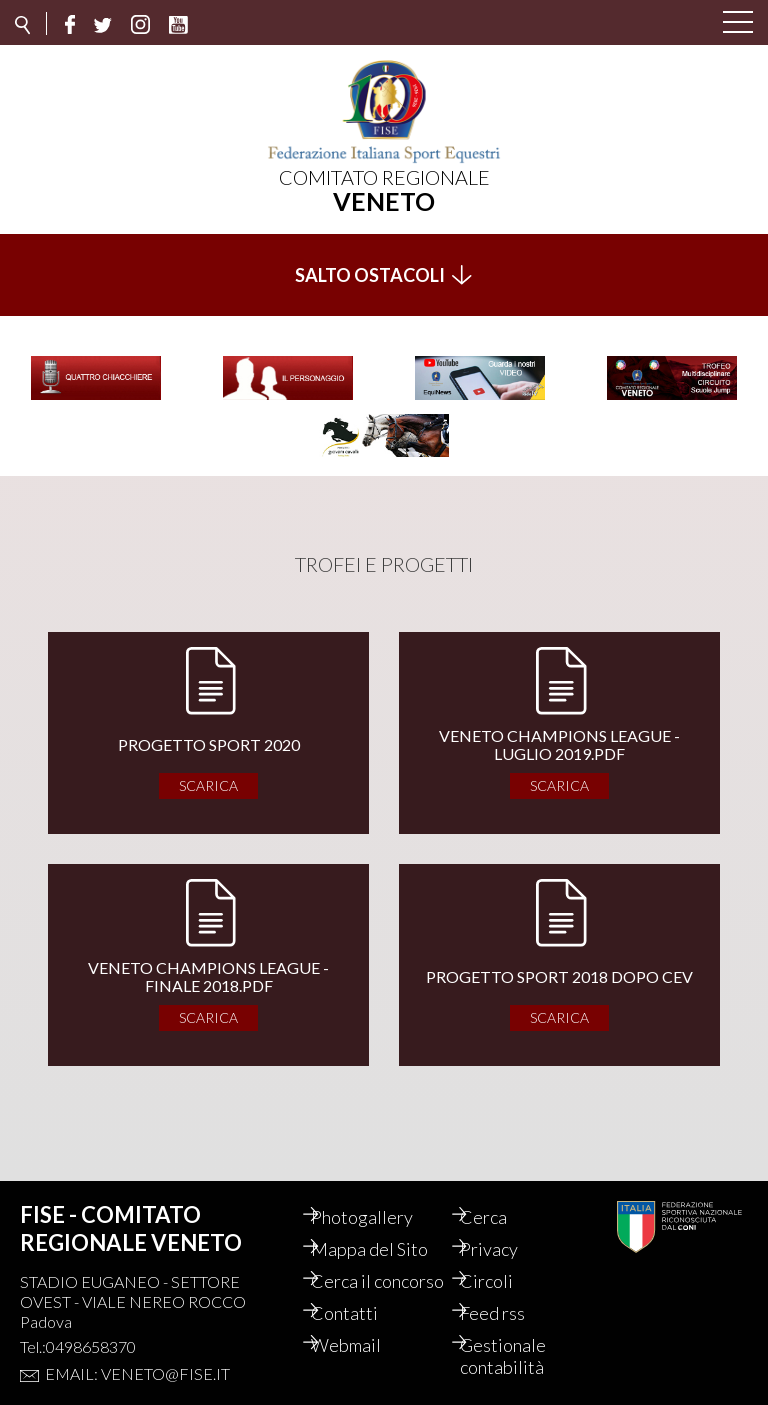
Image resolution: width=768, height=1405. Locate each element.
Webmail (363, 1347)
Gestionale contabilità (520, 1358)
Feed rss (509, 1315)
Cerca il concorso (363, 1272)
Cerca (500, 1197)
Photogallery (379, 1197)
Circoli (503, 1261)
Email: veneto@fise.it (137, 1353)
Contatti (361, 1315)
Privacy (506, 1229)
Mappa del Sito (386, 1229)
